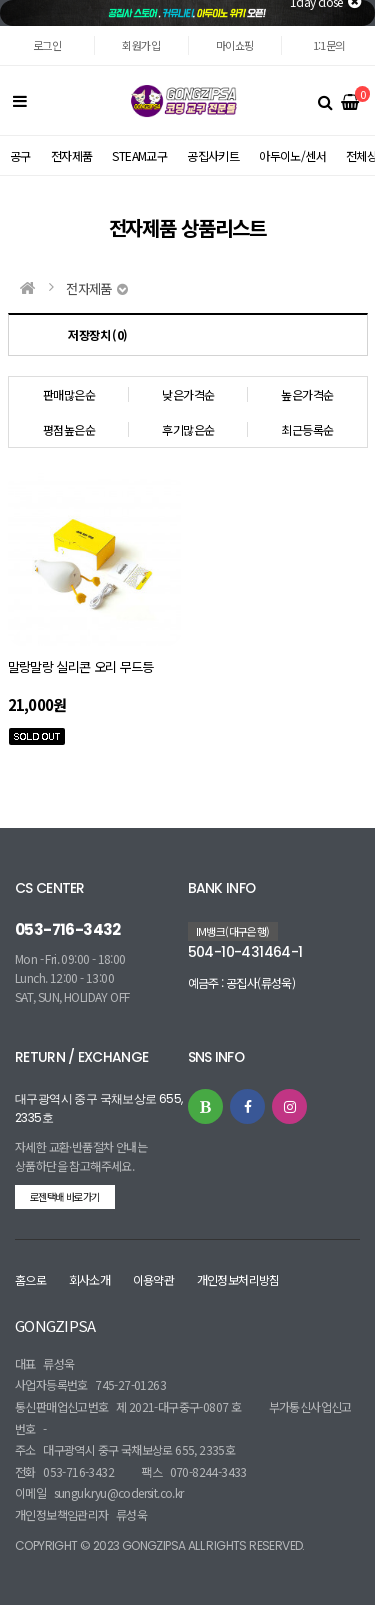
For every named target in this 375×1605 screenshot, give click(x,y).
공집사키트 (213, 155)
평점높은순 (69, 429)
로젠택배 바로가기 (65, 1196)
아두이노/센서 (292, 155)
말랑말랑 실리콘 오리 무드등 (81, 666)
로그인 (47, 45)
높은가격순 (307, 394)
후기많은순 (188, 429)
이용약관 (154, 1279)
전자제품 (72, 155)
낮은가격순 (188, 394)
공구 (20, 155)
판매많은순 (69, 394)
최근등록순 (307, 429)
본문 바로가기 (0, 26)
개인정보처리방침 (238, 1279)
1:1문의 (329, 45)
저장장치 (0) (97, 334)
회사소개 (90, 1279)
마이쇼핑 (235, 45)
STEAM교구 (139, 155)
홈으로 (30, 1279)
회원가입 (141, 45)
